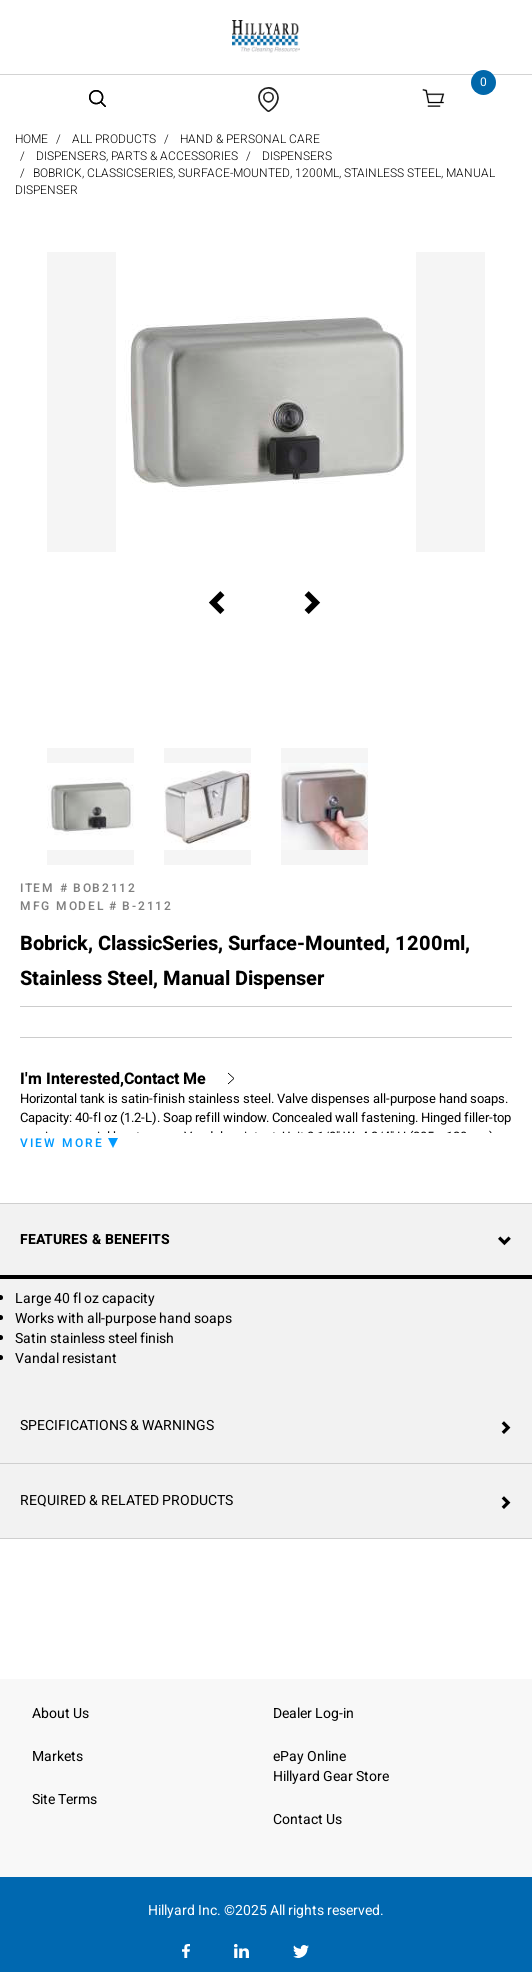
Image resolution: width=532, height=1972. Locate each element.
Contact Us (307, 1819)
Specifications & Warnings (117, 1425)
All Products (114, 139)
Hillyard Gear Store (331, 1776)
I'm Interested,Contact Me (113, 1079)
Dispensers (297, 156)
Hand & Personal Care (250, 139)
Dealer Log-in (313, 1713)
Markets (57, 1756)
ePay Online (309, 1756)
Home (31, 139)
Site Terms (64, 1799)
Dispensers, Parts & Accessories (137, 156)
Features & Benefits (95, 1239)
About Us (60, 1713)
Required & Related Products (126, 1500)
